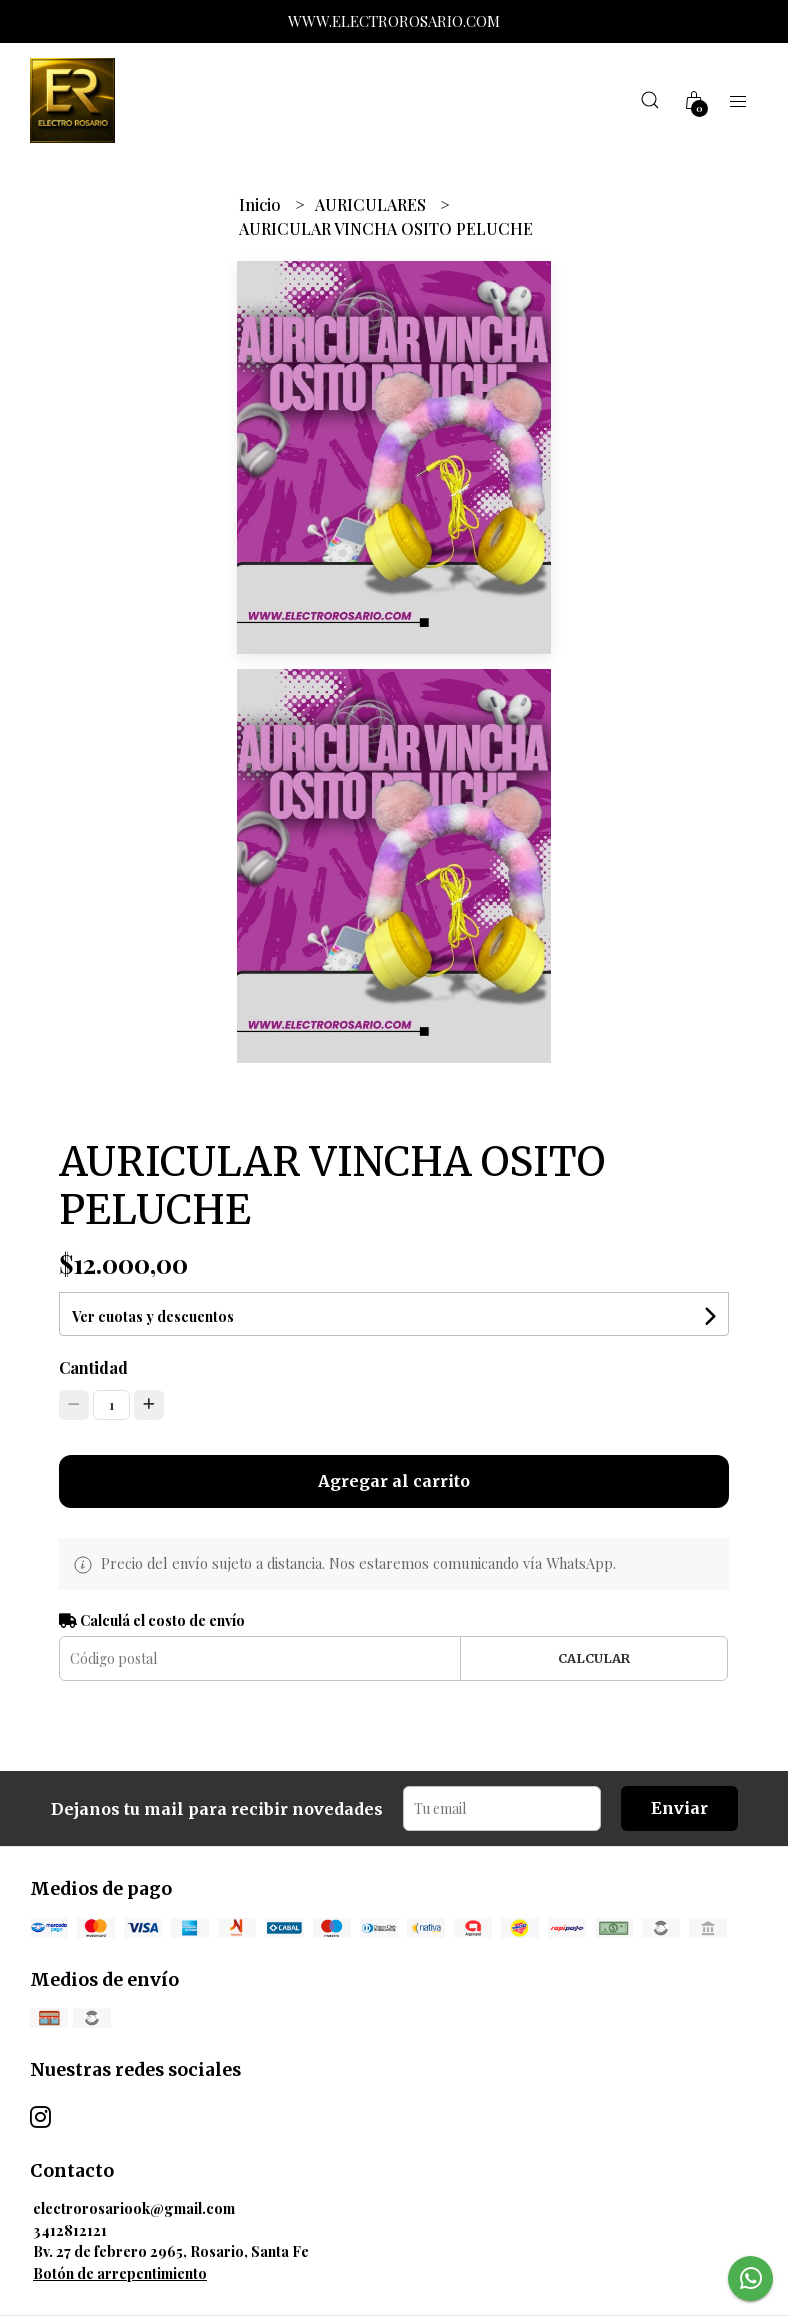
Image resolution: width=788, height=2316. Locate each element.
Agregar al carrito (394, 1481)
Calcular (594, 1658)
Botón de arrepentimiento (120, 2273)
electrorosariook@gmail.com (134, 2208)
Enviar (679, 1808)
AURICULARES (372, 204)
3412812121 (70, 2230)
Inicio (262, 204)
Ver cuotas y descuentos (153, 1316)
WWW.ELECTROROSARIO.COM (394, 21)
